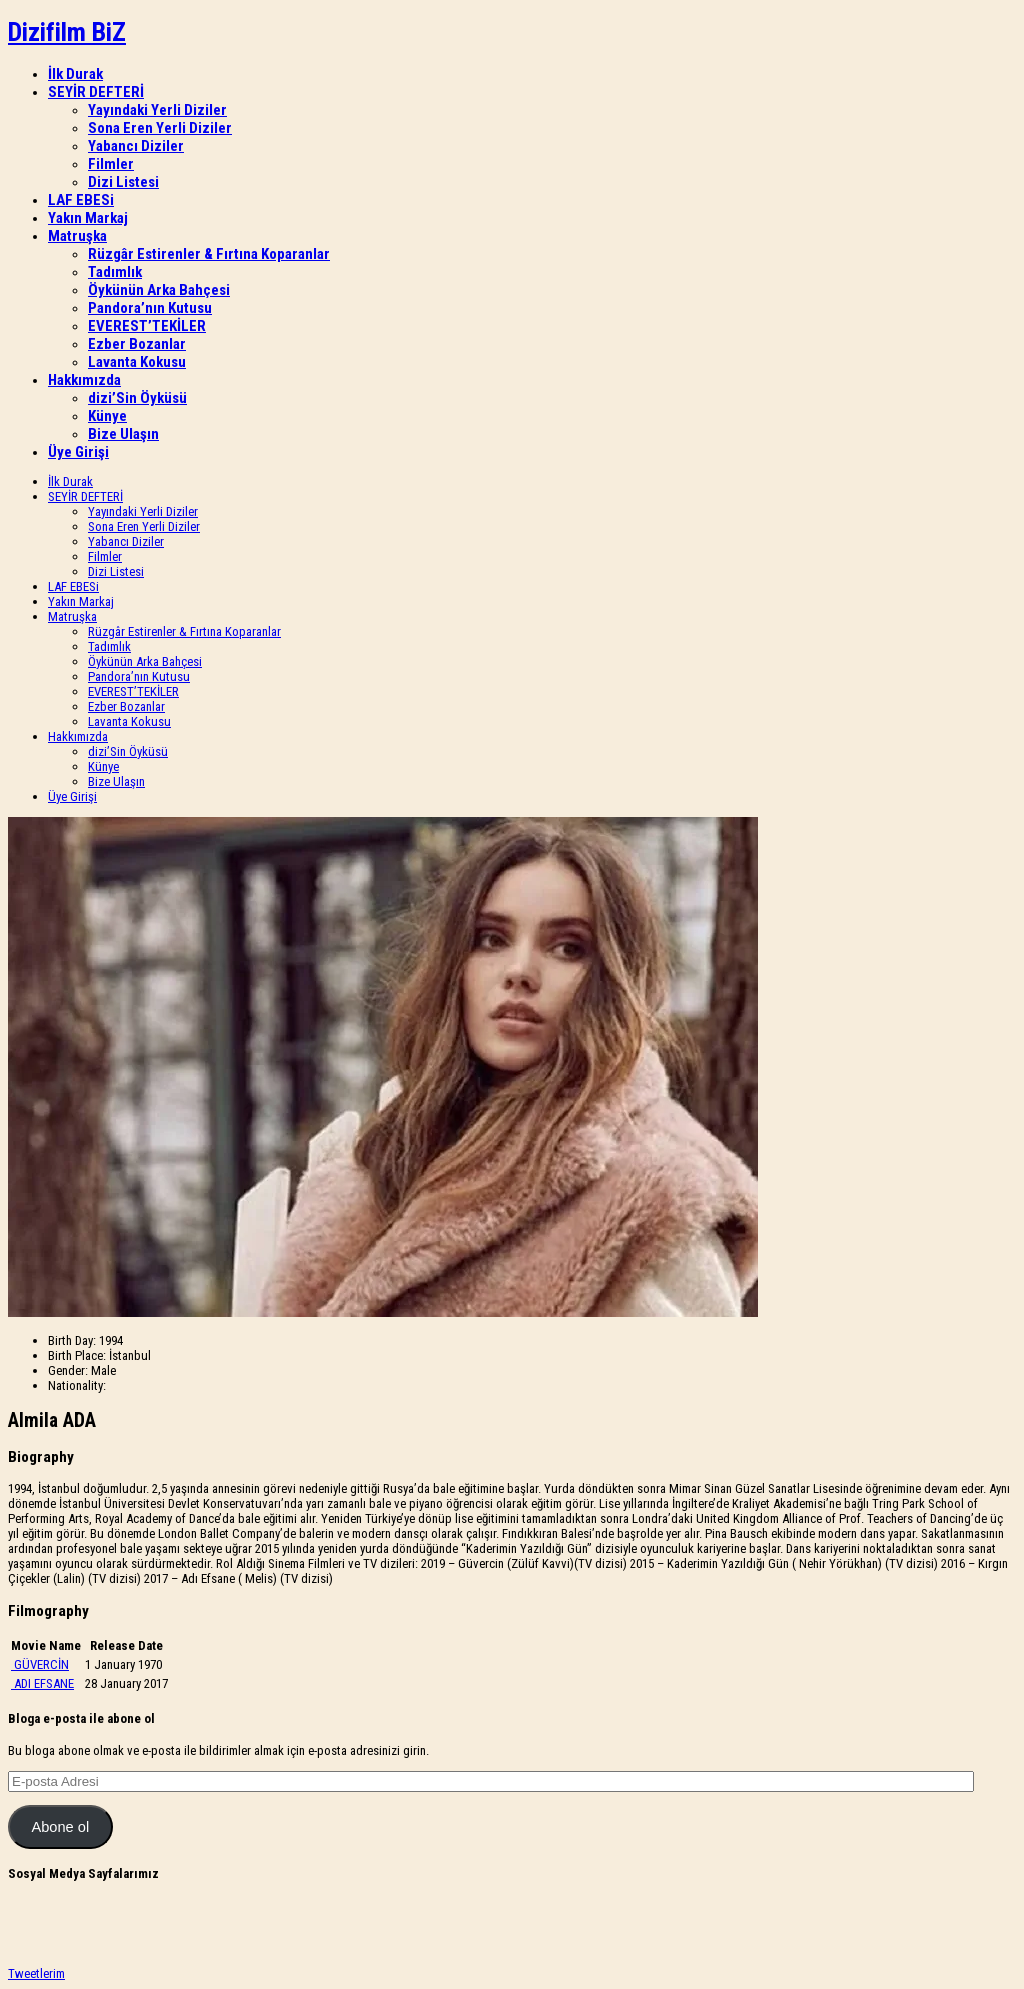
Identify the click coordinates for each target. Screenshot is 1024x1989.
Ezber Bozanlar (137, 344)
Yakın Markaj (88, 218)
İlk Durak (75, 74)
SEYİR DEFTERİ (96, 92)
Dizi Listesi (123, 182)
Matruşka (77, 236)
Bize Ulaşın (123, 434)
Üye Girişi (78, 452)
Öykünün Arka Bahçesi (159, 290)
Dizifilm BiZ (67, 32)
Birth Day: (72, 1340)
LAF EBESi (81, 200)
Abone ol (60, 1827)
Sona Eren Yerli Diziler (160, 128)
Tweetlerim (36, 1973)
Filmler (111, 164)
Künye (107, 416)
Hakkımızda (84, 380)
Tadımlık (115, 272)
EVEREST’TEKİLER (147, 326)
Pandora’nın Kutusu (150, 308)
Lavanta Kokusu (137, 362)
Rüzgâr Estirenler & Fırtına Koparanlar (209, 254)
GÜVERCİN (41, 1664)
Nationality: (77, 1385)
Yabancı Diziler (136, 146)
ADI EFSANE (44, 1683)
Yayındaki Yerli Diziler (157, 110)
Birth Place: (77, 1355)
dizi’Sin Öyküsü (137, 398)
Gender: (68, 1370)
